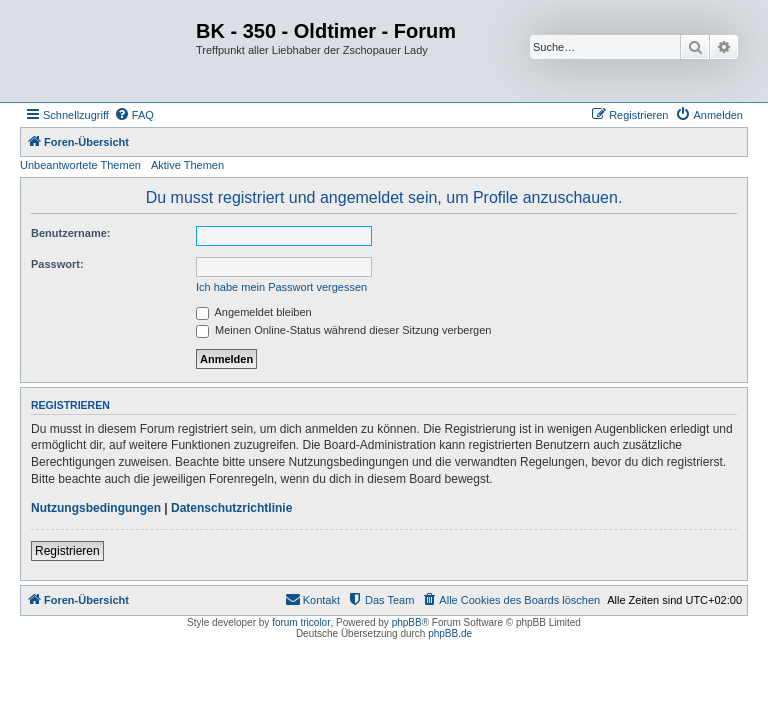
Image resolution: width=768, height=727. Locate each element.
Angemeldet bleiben (254, 312)
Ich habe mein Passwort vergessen (281, 287)
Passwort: (57, 264)
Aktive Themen (187, 165)
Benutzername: (70, 233)
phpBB (407, 622)
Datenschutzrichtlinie (231, 508)
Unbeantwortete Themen (80, 165)
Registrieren (67, 551)
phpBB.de (450, 633)
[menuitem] (134, 115)
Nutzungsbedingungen (96, 508)
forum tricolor (301, 622)
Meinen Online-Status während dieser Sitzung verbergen (343, 330)
